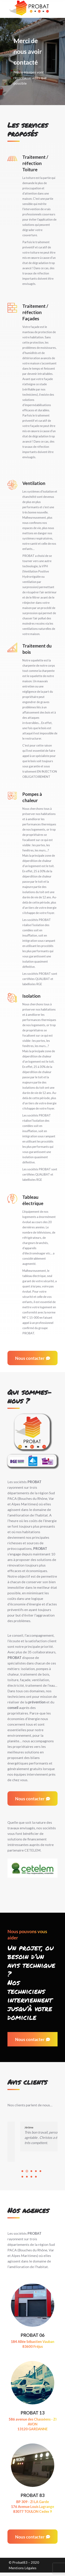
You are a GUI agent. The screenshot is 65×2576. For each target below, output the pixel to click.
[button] (22, 2174)
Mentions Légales (22, 2571)
